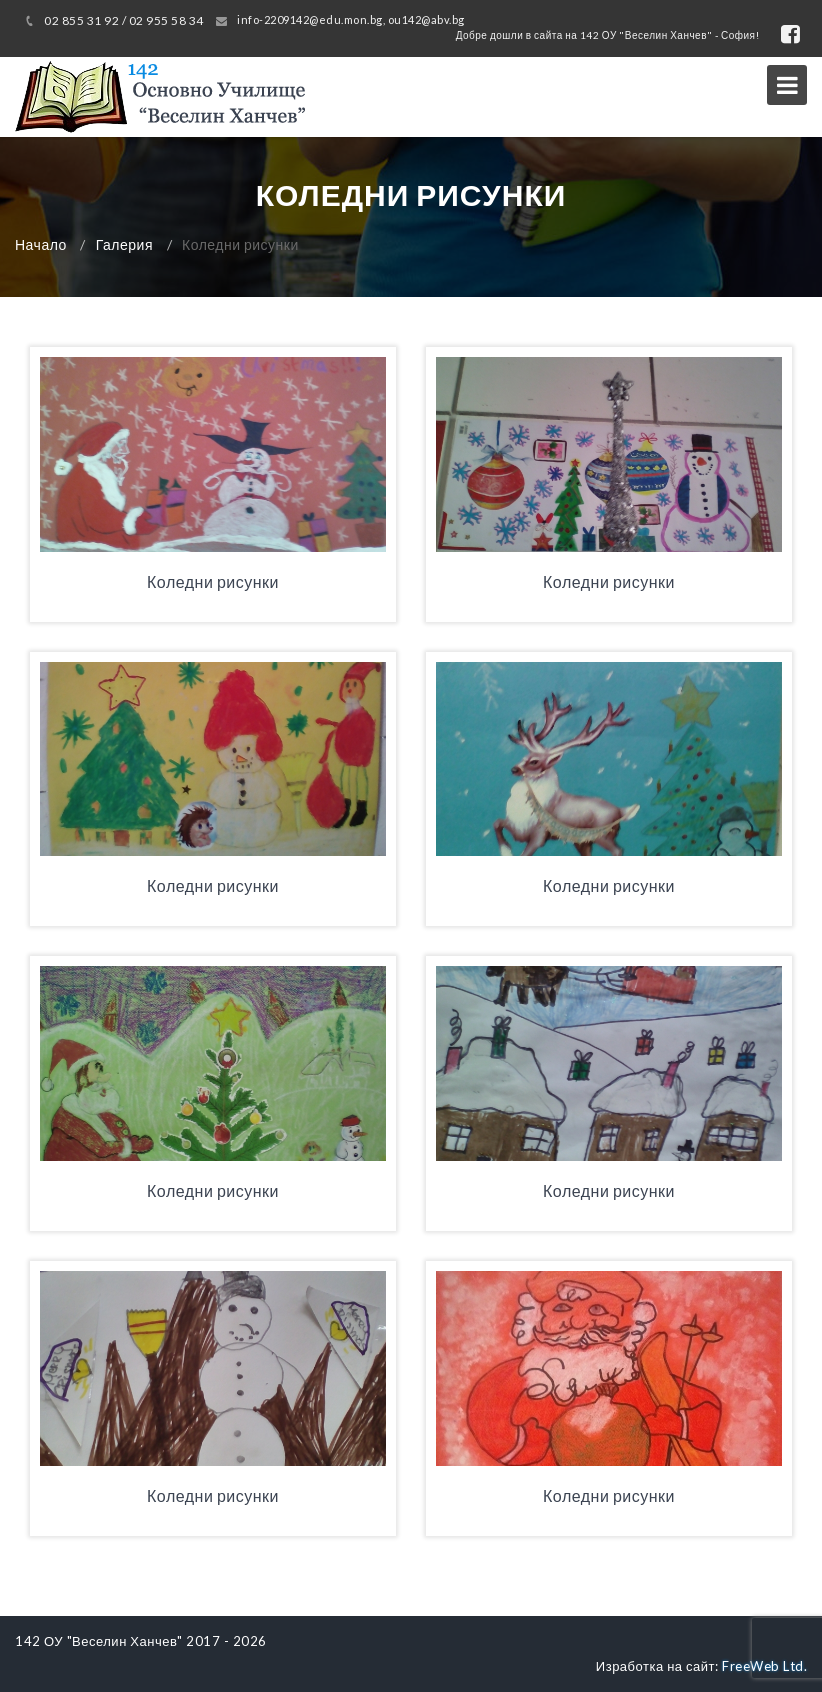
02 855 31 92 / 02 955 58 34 (124, 20)
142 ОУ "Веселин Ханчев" (99, 1641)
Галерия (124, 244)
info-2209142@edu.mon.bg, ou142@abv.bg (351, 19)
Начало (41, 244)
